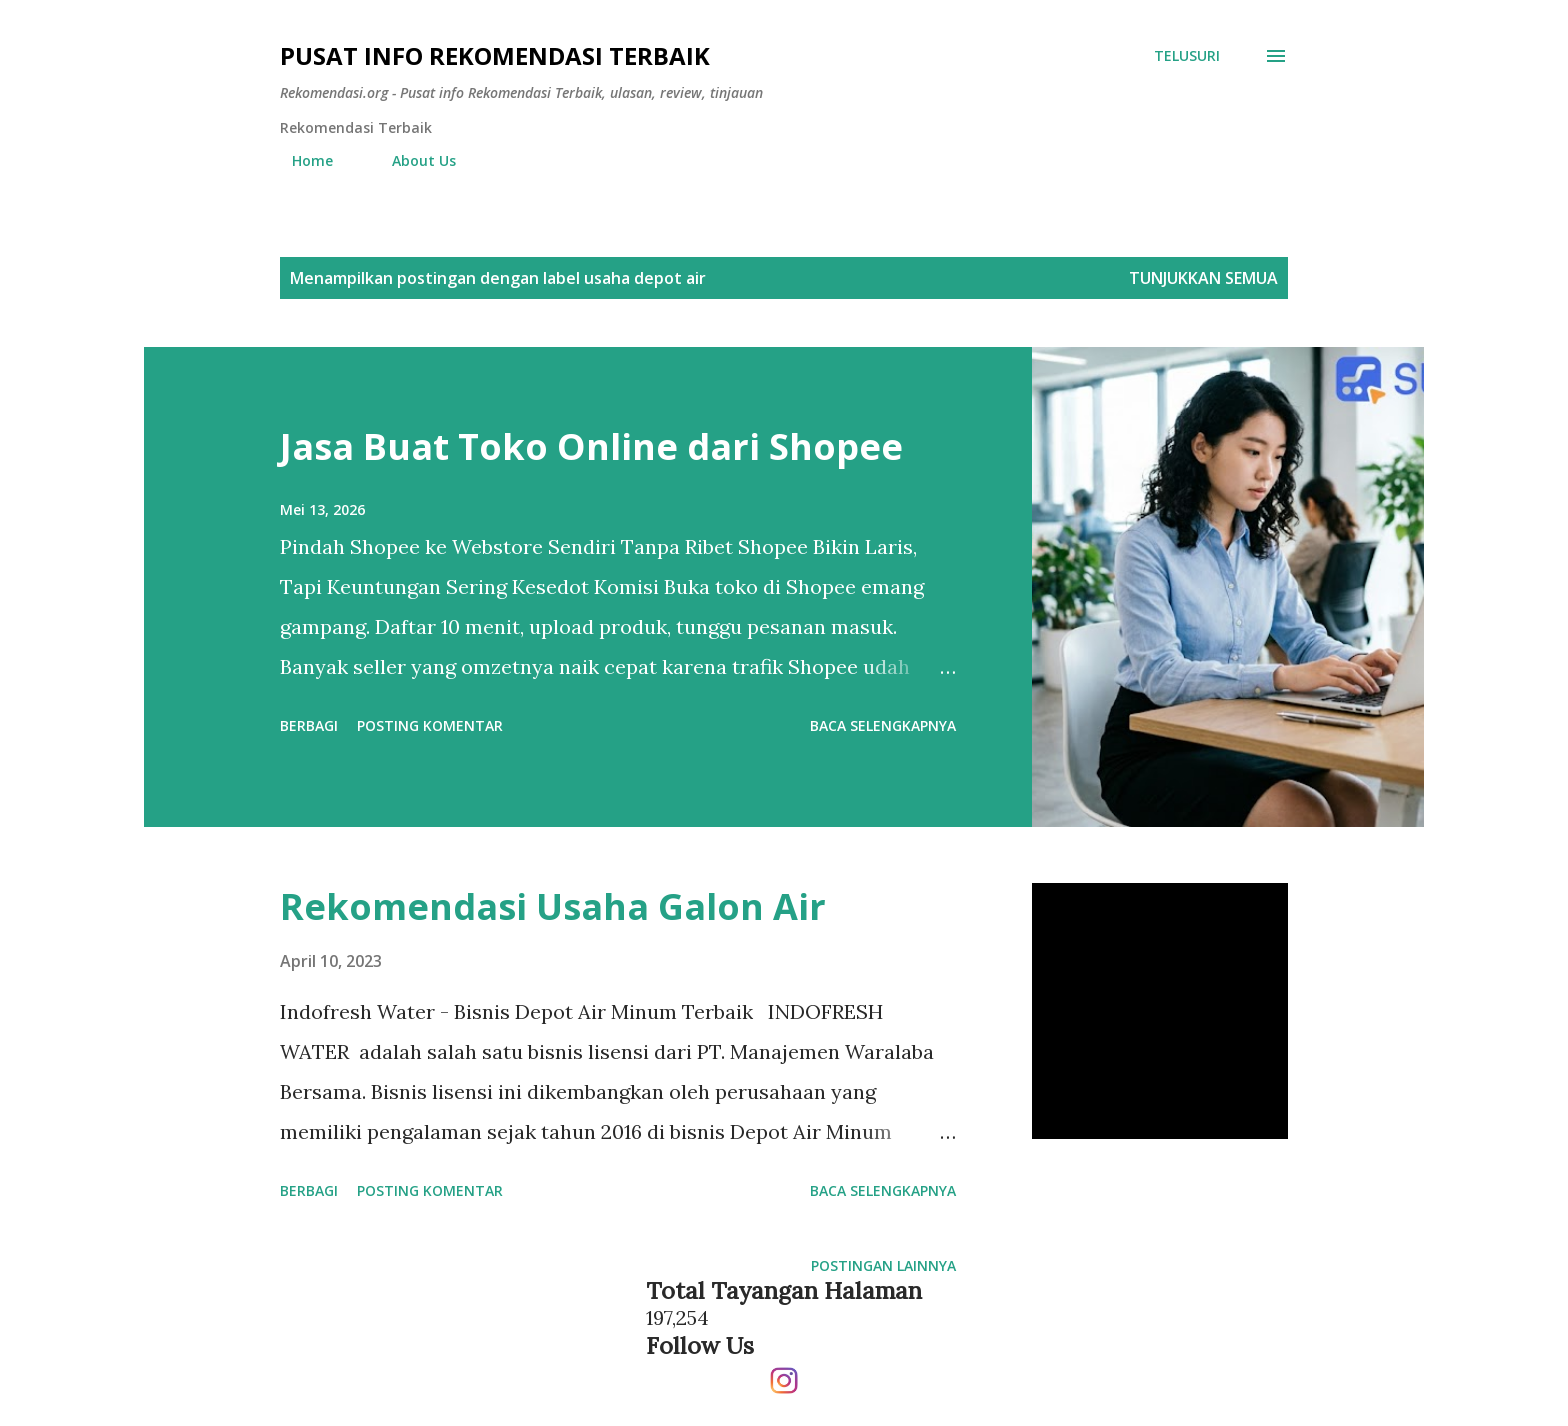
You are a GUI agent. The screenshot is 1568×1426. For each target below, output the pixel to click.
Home (300, 160)
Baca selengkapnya (883, 725)
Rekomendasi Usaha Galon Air (553, 906)
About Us (412, 160)
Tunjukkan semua (1203, 278)
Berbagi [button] (309, 725)
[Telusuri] (1187, 56)
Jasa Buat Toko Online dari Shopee (591, 446)
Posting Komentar (430, 725)
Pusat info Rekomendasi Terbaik (495, 55)
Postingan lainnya (883, 1265)
